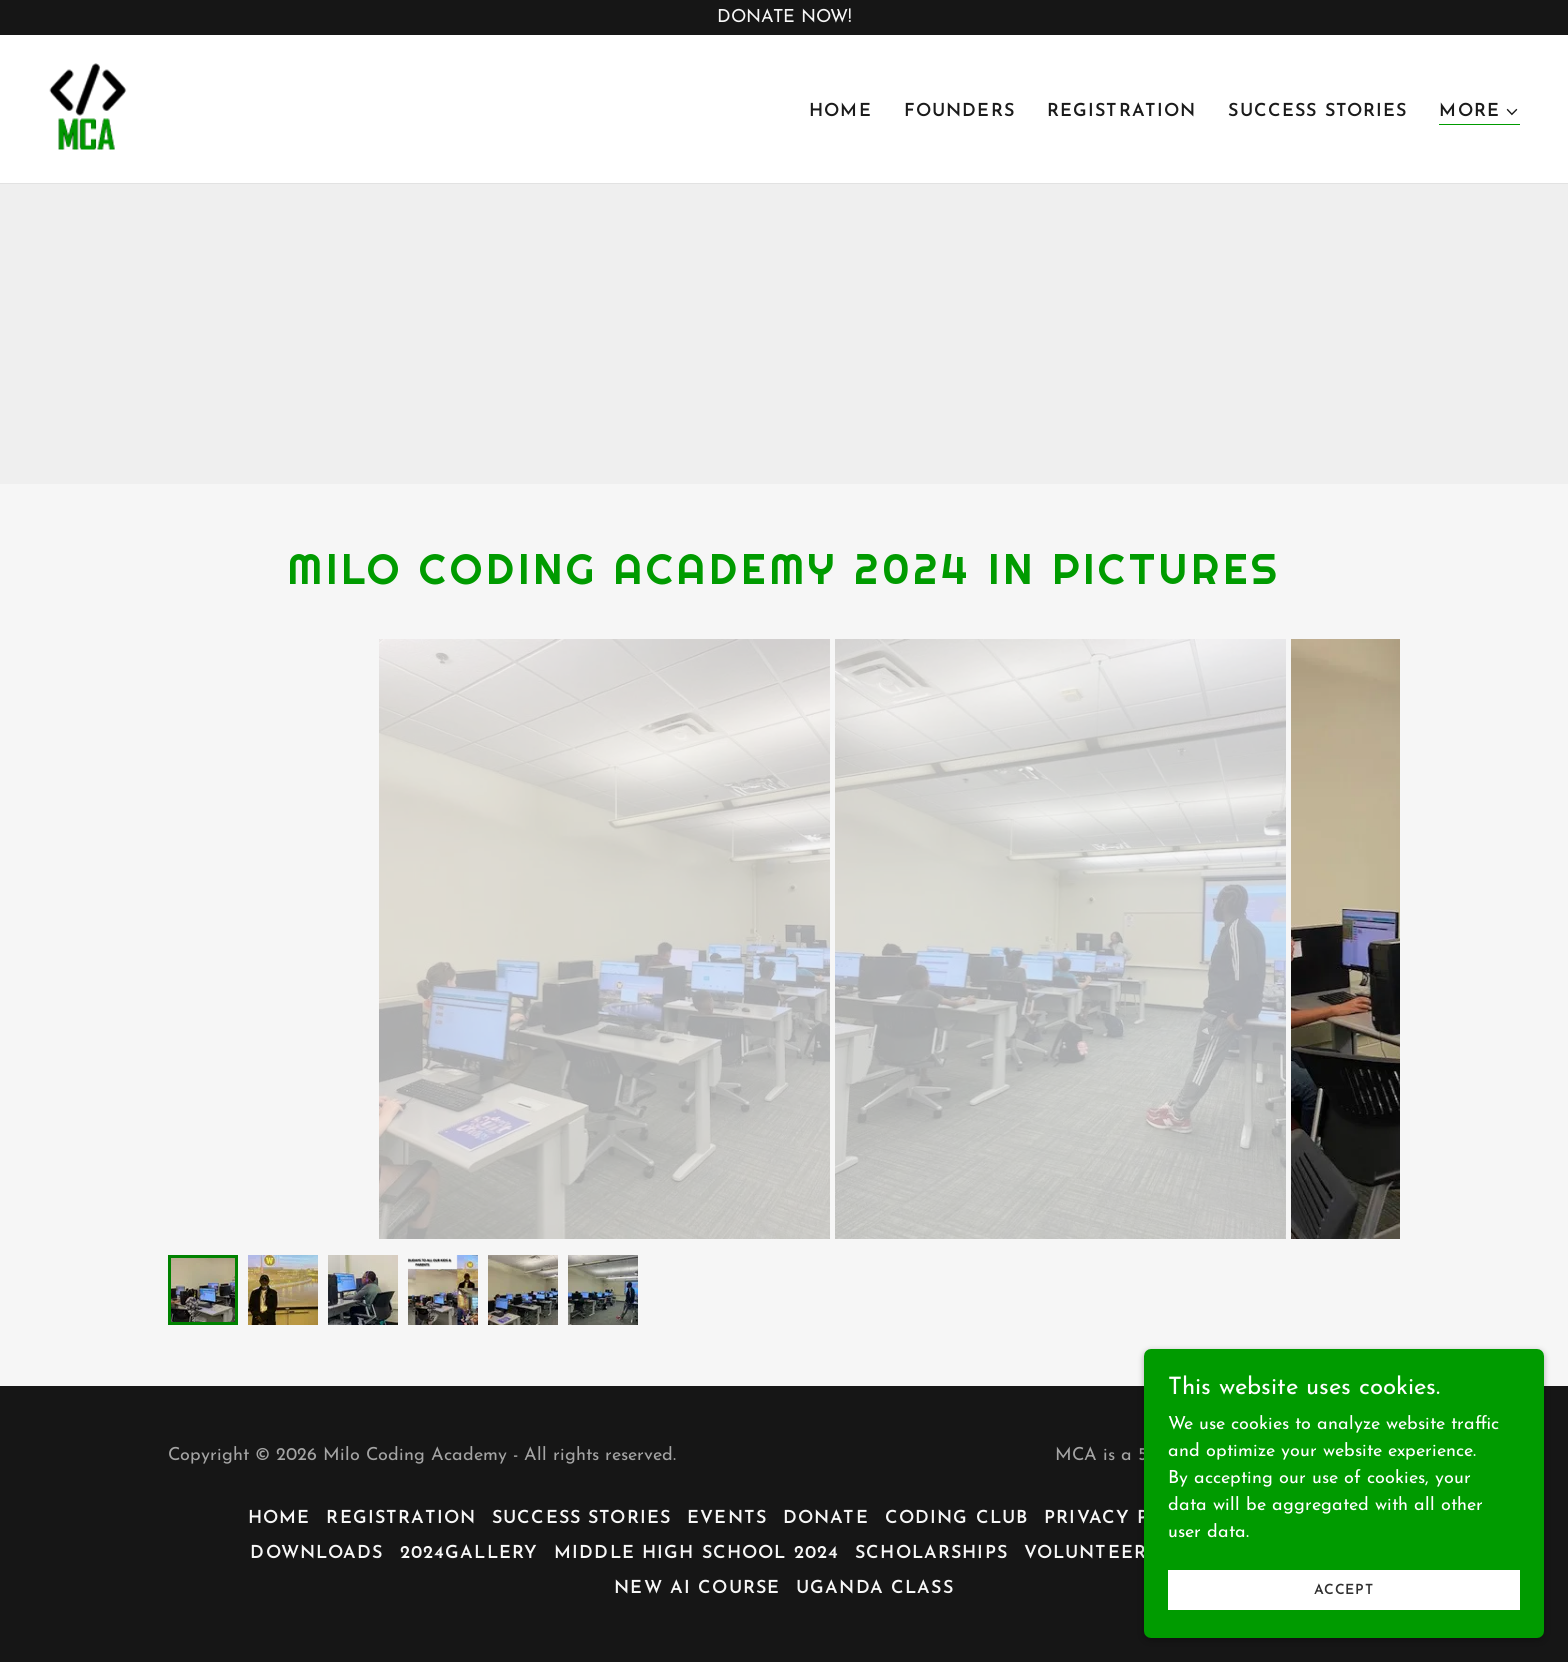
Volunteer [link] (1085, 1553)
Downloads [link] (316, 1553)
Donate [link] (826, 1518)
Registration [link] (1122, 111)
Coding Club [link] (956, 1518)
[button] (1479, 112)
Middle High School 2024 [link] (696, 1553)
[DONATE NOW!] (784, 17)
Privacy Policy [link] (1128, 1518)
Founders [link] (959, 111)
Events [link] (727, 1518)
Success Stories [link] (1317, 111)
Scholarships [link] (931, 1553)
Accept (1344, 1590)
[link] (88, 107)
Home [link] (840, 111)
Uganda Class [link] (875, 1588)
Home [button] (279, 1518)
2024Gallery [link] (469, 1553)
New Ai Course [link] (697, 1588)
